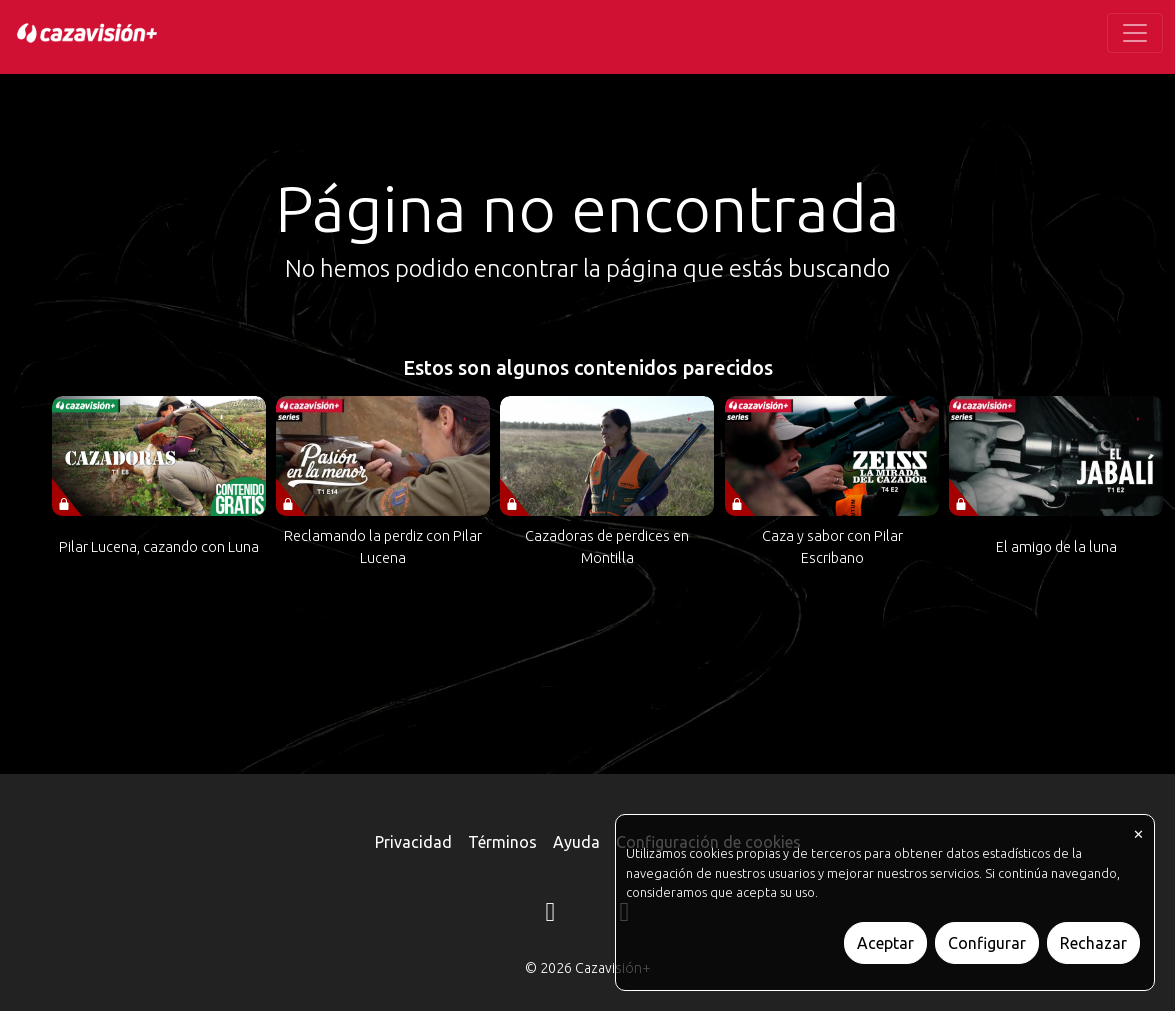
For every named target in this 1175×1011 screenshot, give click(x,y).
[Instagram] (551, 915)
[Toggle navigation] (1135, 33)
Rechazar (1093, 943)
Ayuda (576, 842)
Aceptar (885, 943)
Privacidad (413, 842)
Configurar (987, 943)
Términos (502, 842)
